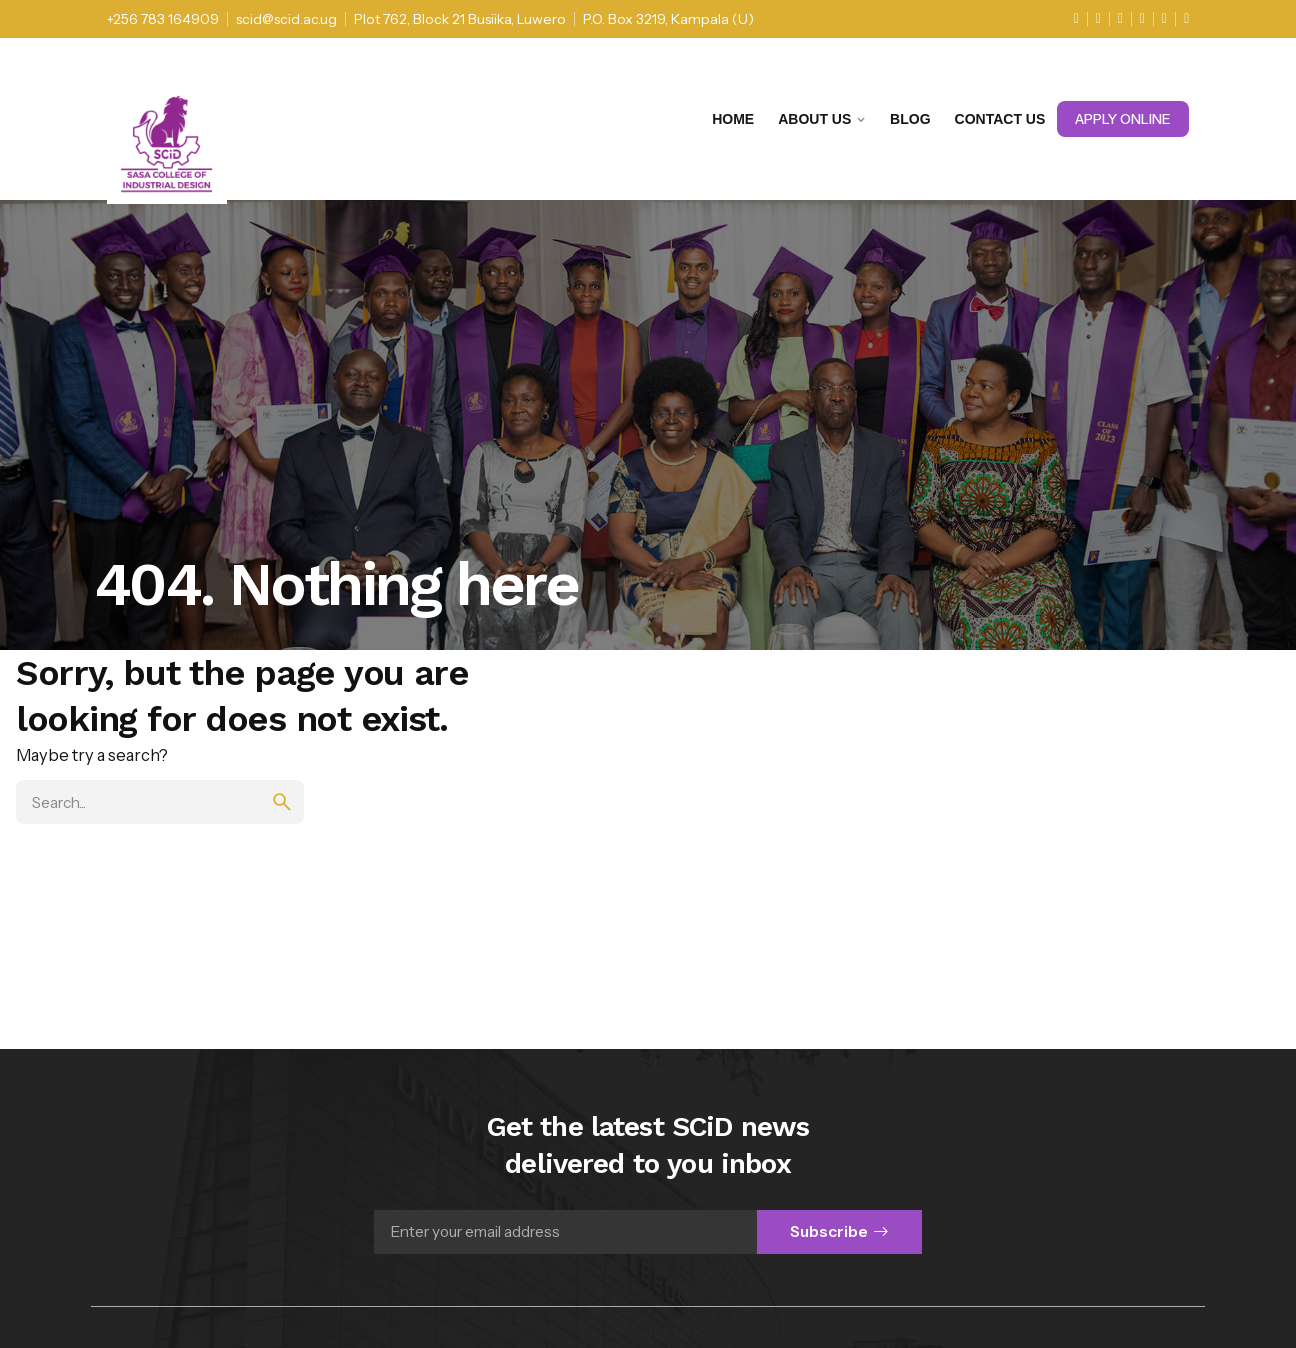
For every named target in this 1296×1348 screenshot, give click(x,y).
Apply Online (1123, 119)
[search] (282, 802)
